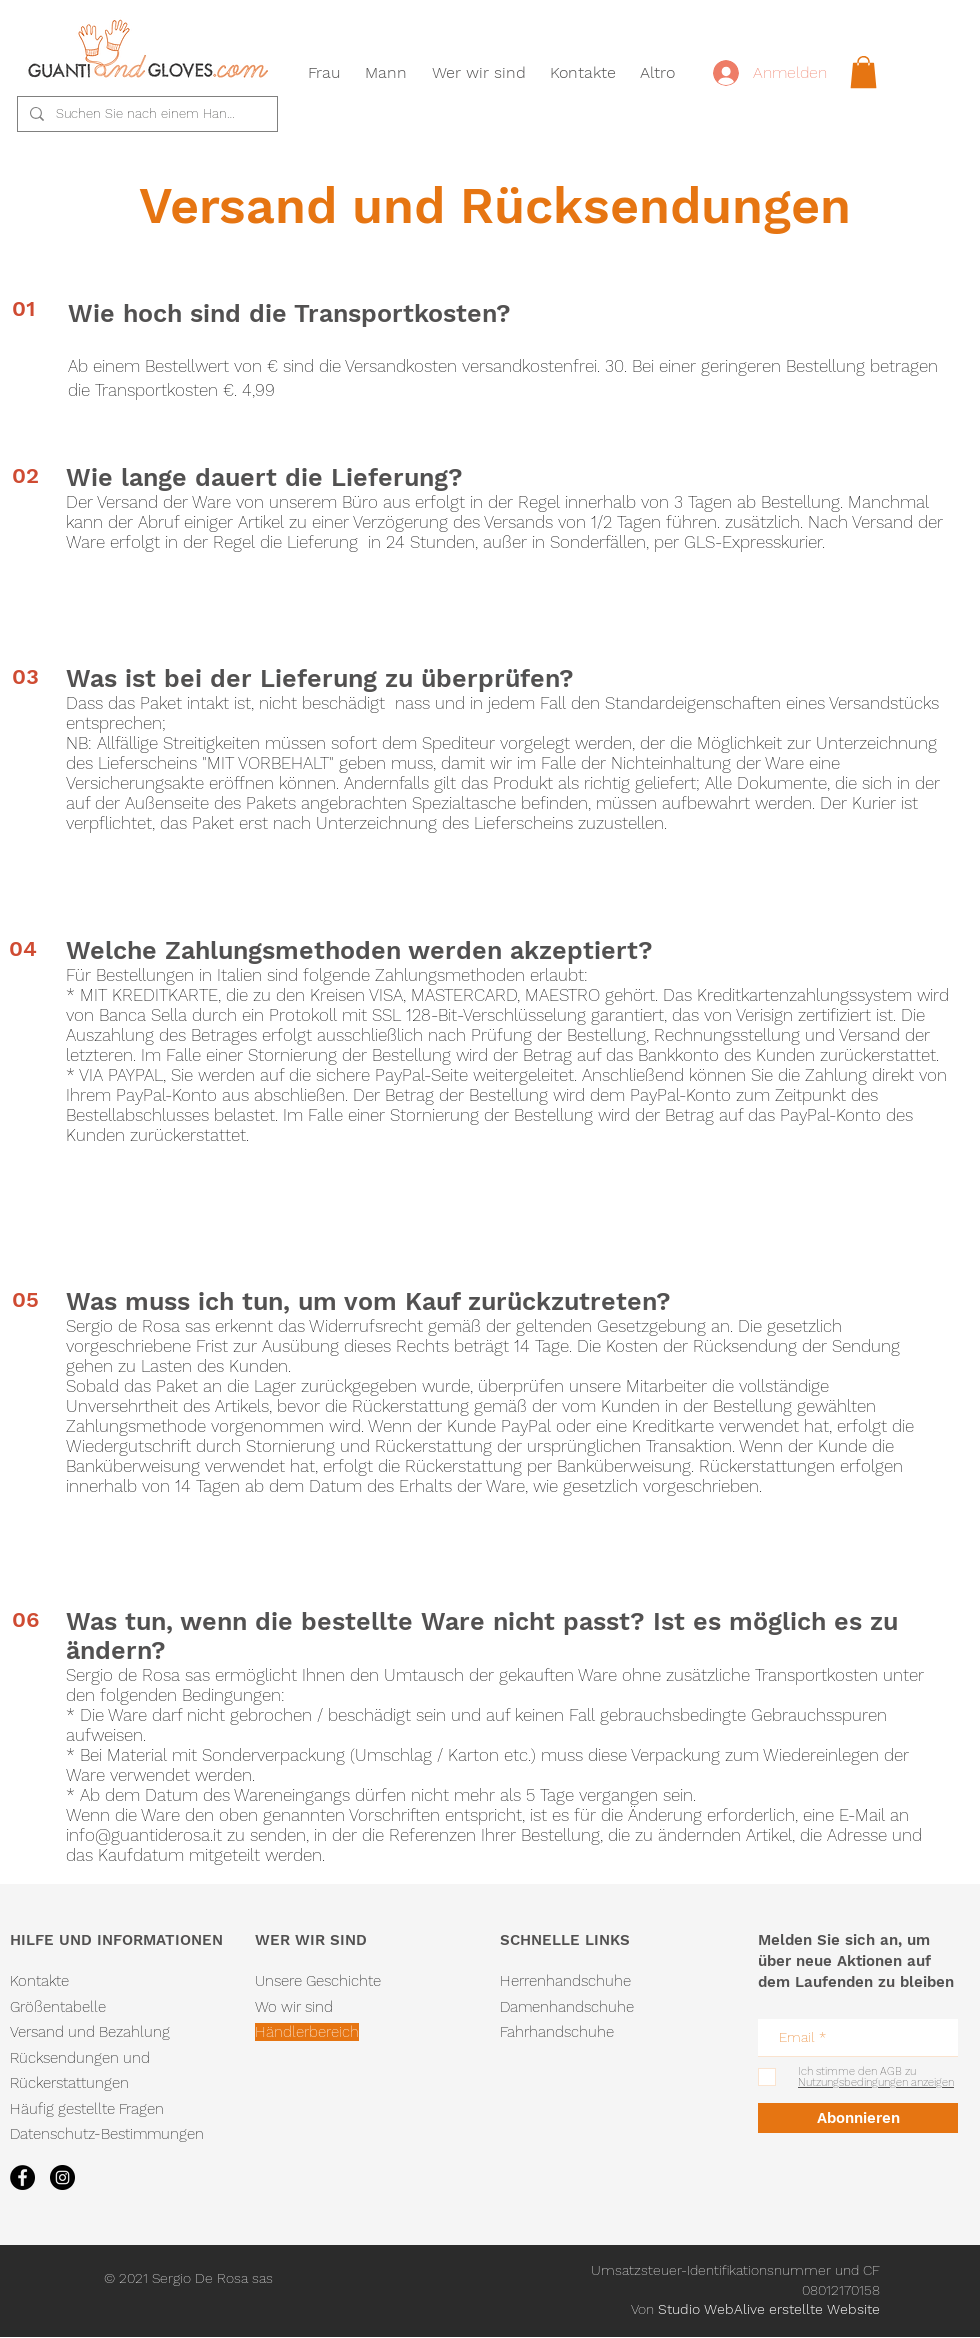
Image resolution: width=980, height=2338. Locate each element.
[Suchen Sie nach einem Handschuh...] (145, 114)
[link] (863, 72)
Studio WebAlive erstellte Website (769, 2309)
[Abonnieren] (858, 2118)
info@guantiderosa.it (144, 1835)
